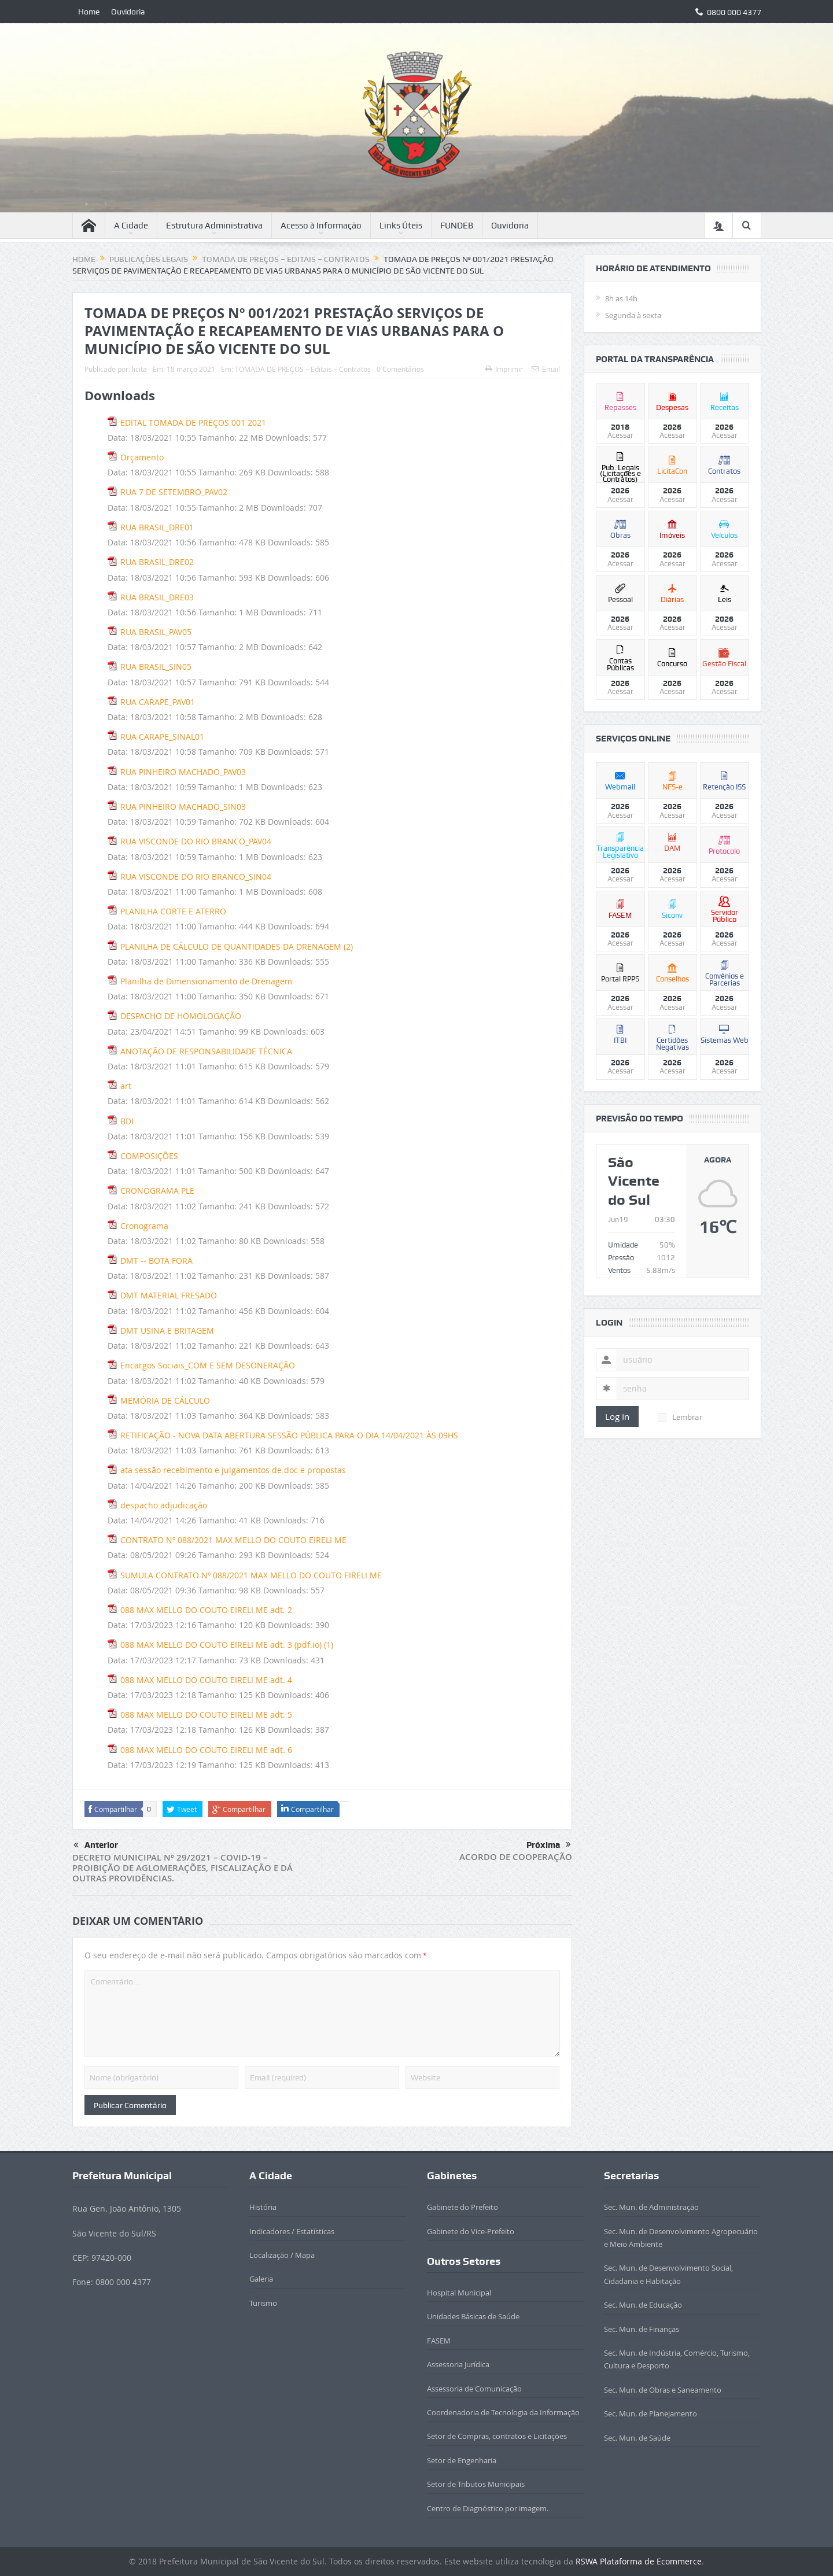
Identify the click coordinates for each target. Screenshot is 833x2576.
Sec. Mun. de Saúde (637, 2438)
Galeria (261, 2279)
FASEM (439, 2340)
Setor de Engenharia (461, 2460)
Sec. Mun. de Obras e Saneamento (662, 2390)
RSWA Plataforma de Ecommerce (639, 2561)
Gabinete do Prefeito (462, 2207)
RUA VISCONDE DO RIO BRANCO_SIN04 (195, 876)
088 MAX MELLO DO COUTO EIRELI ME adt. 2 (206, 1609)
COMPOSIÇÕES (149, 1155)
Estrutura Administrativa (214, 225)
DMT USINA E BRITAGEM (167, 1330)
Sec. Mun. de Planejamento (650, 2413)
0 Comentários (400, 369)
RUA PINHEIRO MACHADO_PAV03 (183, 771)
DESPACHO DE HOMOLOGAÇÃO (180, 1015)
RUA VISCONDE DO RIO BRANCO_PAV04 (195, 841)
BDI (127, 1121)
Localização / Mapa (282, 2255)
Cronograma (144, 1225)
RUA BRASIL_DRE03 (157, 597)
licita (139, 369)
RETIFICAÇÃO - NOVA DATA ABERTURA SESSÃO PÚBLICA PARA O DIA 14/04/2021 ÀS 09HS (289, 1435)
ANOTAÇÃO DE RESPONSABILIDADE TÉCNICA (206, 1051)
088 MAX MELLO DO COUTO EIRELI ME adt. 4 (206, 1679)
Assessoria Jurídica (458, 2364)
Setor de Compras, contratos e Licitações (497, 2436)
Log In (617, 1416)
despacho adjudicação (163, 1505)
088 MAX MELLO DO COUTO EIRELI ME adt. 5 (206, 1714)
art (125, 1085)
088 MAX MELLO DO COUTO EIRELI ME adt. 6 (206, 1749)
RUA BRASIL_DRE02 (157, 561)
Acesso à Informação (321, 225)
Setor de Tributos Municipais (476, 2484)
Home (88, 11)
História (263, 2207)
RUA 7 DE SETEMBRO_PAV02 (173, 491)
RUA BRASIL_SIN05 (155, 666)
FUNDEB (456, 225)
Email (546, 369)
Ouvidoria (128, 11)
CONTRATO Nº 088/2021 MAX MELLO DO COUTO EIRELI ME (233, 1539)
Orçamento (142, 457)
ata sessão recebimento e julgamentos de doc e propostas (233, 1469)
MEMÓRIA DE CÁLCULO (165, 1400)
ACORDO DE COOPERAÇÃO (515, 1857)
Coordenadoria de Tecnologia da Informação (503, 2412)
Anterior (95, 1845)
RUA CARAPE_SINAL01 (162, 736)
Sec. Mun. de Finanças (641, 2329)
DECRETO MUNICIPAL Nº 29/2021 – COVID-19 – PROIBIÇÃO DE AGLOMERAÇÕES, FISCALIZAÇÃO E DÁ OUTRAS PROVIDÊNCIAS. (182, 1867)
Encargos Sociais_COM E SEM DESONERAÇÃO (207, 1365)
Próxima (548, 1845)
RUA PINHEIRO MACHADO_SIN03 (183, 806)
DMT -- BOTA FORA (156, 1260)
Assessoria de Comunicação (474, 2388)
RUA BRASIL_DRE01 (157, 527)
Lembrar (680, 1417)
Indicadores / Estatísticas (291, 2231)
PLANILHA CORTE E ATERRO (173, 911)
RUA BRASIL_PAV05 (155, 631)
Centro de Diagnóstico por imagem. (487, 2508)
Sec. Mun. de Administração (651, 2207)
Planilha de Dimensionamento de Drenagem (206, 981)
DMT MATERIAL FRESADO (168, 1295)
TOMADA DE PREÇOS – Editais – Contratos (303, 369)
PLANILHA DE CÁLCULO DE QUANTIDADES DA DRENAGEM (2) (236, 946)
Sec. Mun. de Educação (643, 2305)
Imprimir (504, 369)
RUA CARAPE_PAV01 (157, 701)
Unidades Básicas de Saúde (473, 2316)
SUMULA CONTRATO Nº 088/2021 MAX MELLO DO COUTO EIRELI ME (251, 1575)
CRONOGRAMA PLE (157, 1190)
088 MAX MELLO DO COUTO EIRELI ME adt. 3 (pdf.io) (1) (226, 1644)
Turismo (263, 2303)
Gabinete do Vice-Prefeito (470, 2231)
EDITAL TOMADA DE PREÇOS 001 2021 (193, 422)
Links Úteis (400, 225)
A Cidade (131, 225)
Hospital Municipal (459, 2292)
